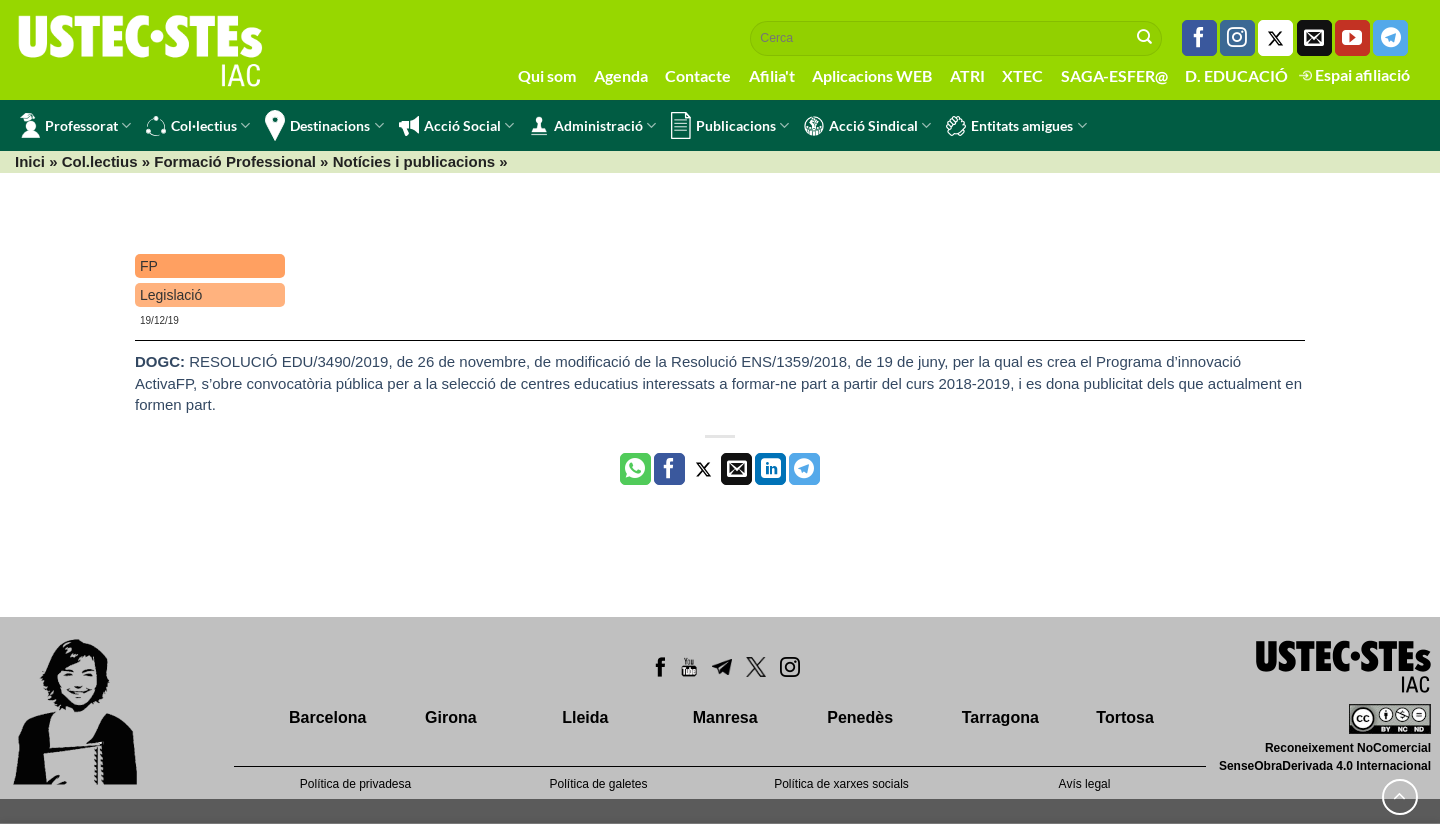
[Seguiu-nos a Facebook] (1199, 38)
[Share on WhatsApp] (635, 469)
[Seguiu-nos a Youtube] (1352, 38)
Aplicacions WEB (872, 75)
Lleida (585, 717)
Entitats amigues (1016, 126)
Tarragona (1000, 717)
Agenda (621, 75)
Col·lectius (198, 126)
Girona (451, 717)
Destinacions (324, 125)
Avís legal (1085, 784)
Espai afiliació (1354, 74)
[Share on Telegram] (804, 469)
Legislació (171, 295)
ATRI (967, 75)
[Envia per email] (736, 469)
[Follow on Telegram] (1390, 38)
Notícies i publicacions (414, 161)
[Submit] (1145, 38)
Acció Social (456, 126)
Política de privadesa (355, 784)
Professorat (75, 125)
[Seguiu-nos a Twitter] (1275, 38)
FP (149, 266)
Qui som (547, 75)
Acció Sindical (867, 126)
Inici (30, 161)
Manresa (725, 717)
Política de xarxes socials (841, 784)
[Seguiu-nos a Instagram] (1237, 38)
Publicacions (730, 125)
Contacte (698, 75)
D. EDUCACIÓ (1236, 75)
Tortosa (1124, 717)
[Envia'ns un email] (1314, 38)
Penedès (860, 717)
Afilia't (772, 75)
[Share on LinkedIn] (770, 469)
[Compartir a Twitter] (703, 469)
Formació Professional (235, 161)
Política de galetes (598, 784)
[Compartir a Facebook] (669, 469)
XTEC (1022, 75)
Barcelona (327, 717)
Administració (592, 126)
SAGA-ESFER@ (1114, 75)
